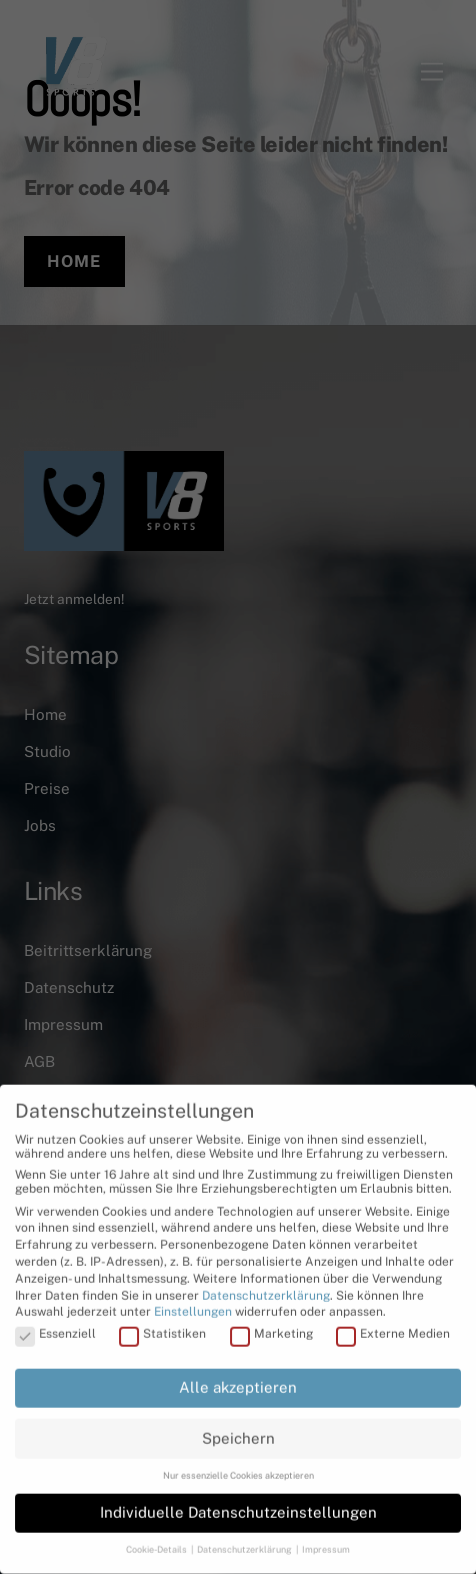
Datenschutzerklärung (266, 1289)
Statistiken (162, 1328)
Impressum (326, 1543)
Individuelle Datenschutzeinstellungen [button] (238, 1506)
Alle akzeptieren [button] (238, 1381)
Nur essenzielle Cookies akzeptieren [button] (238, 1469)
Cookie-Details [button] (157, 1543)
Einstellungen (193, 1306)
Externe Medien (393, 1328)
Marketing (271, 1328)
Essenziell (55, 1328)
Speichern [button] (238, 1431)
